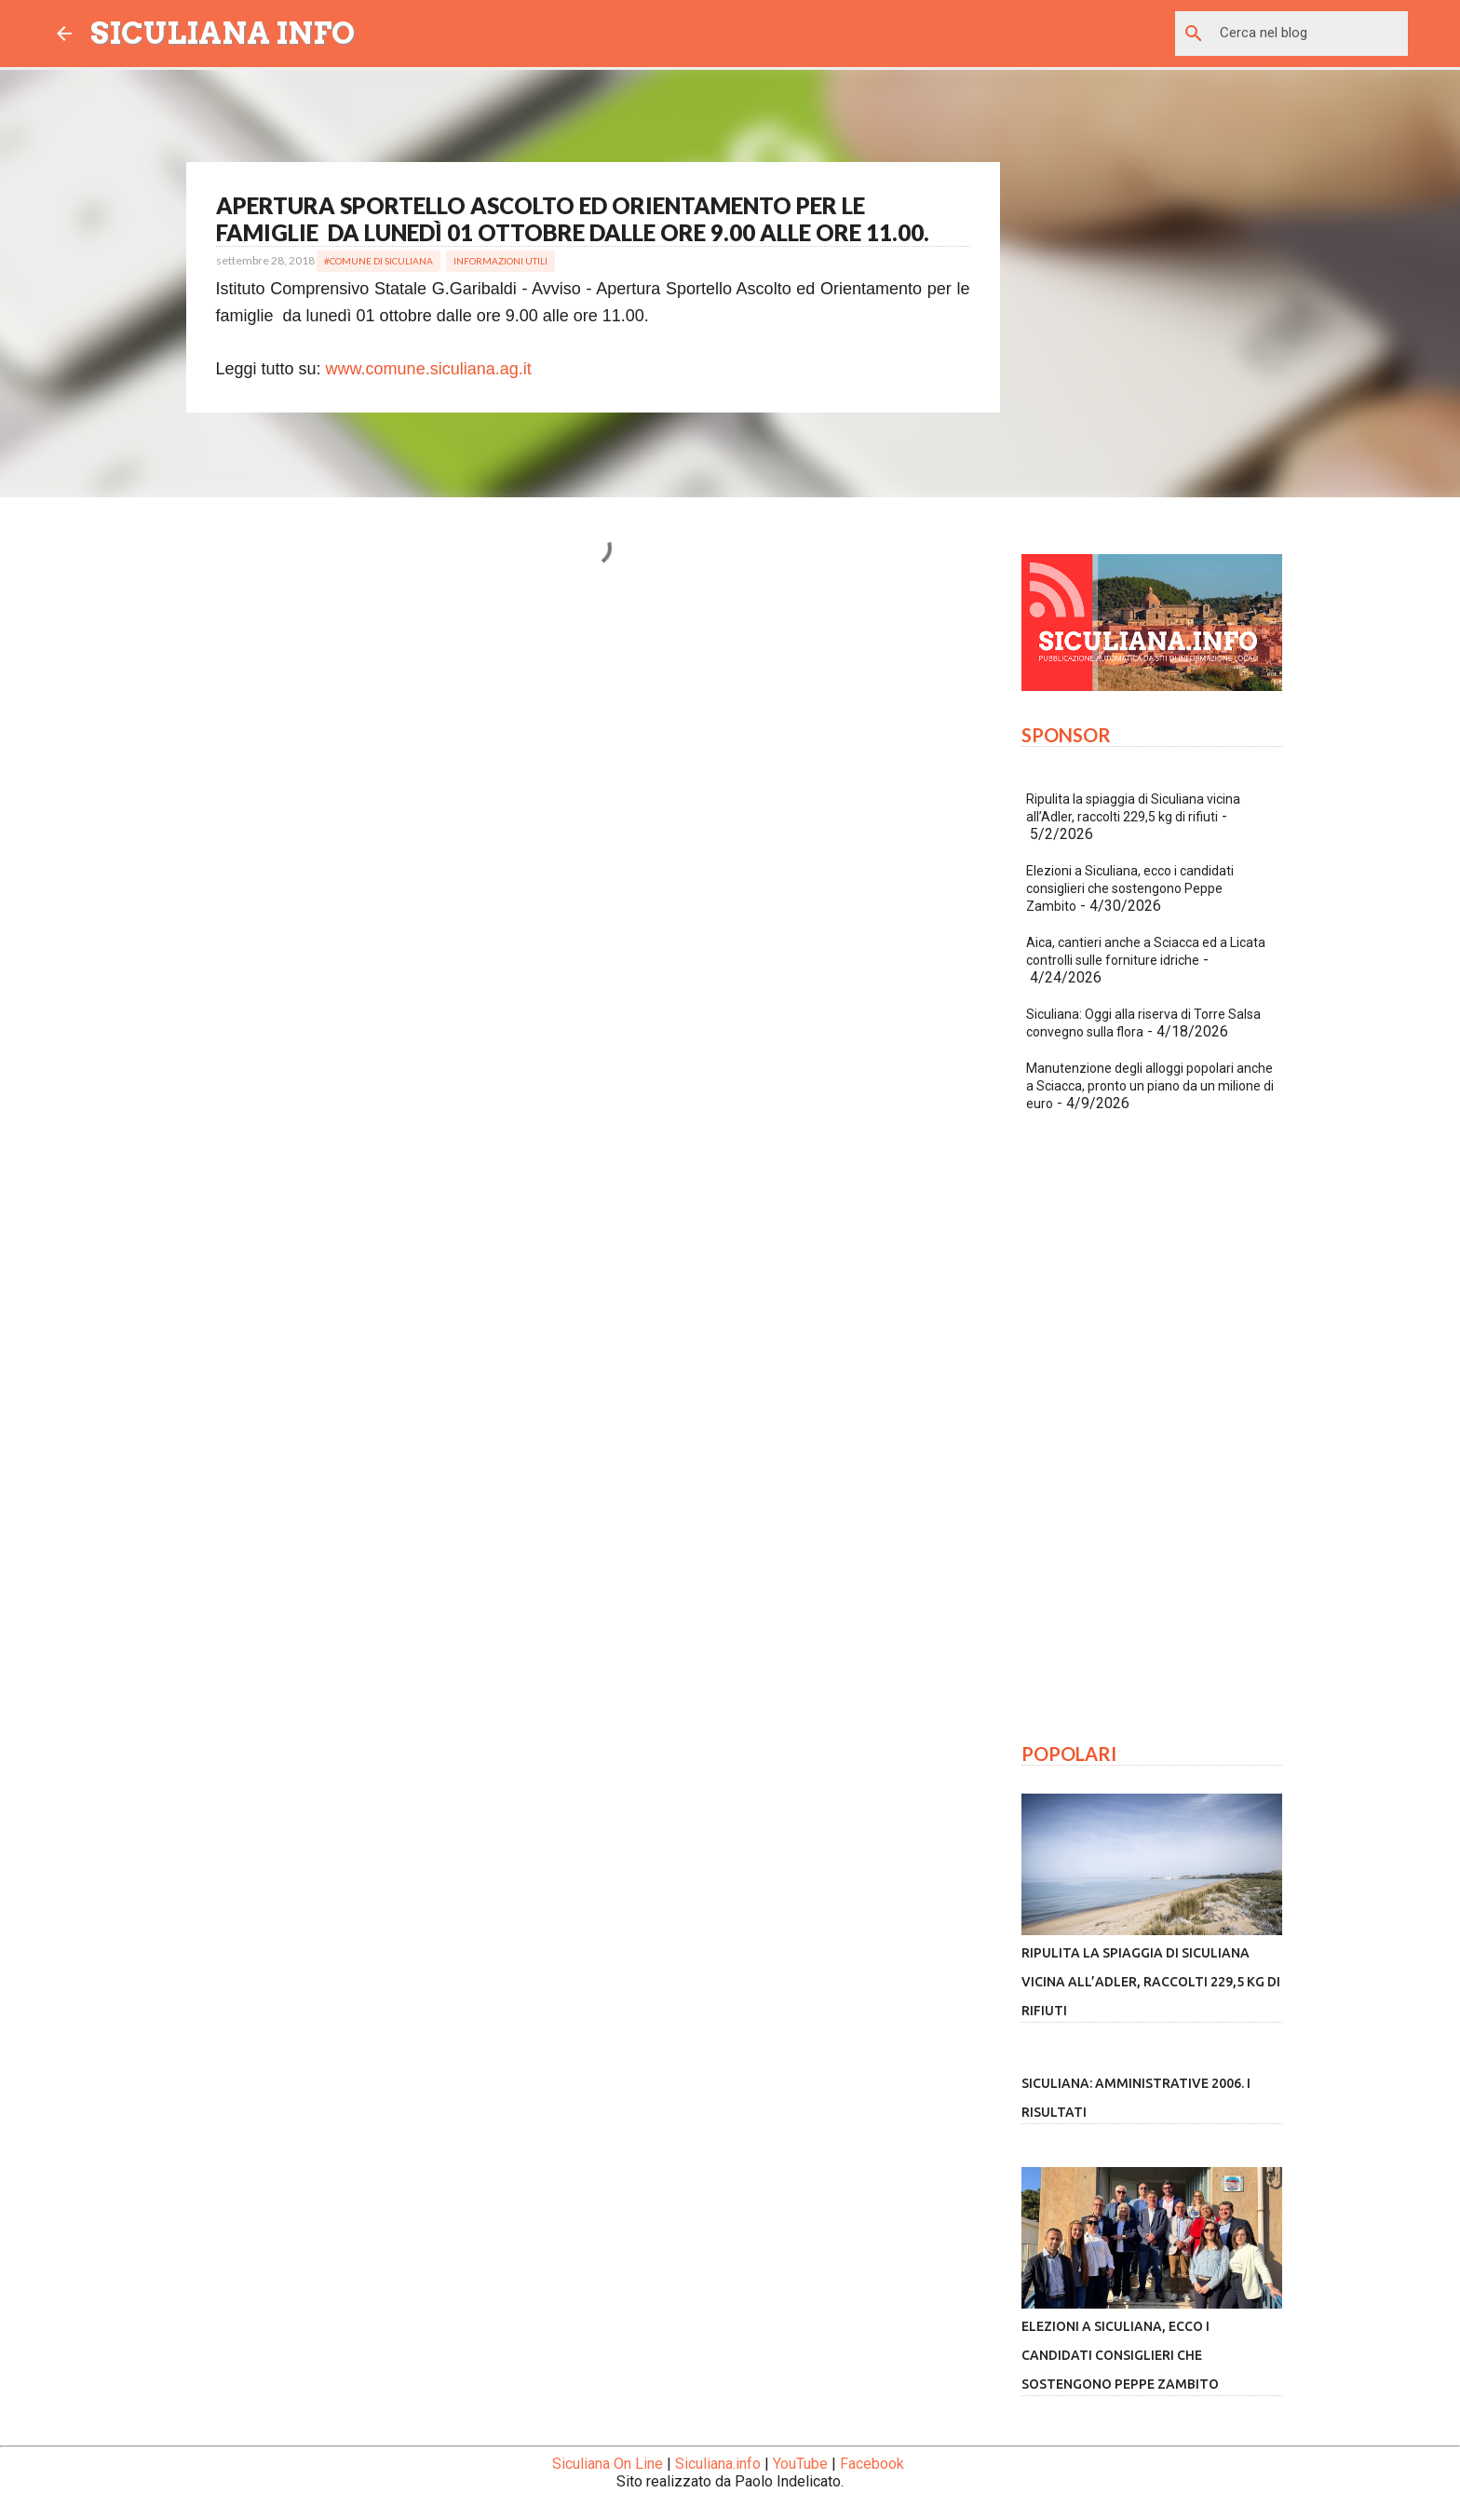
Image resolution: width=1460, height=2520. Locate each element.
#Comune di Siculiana (378, 260)
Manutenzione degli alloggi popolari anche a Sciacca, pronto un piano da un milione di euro (1150, 1086)
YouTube (800, 2464)
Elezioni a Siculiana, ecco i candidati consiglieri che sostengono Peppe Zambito (1130, 888)
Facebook (872, 2464)
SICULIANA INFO (222, 33)
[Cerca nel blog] (1310, 33)
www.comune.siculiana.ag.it (429, 368)
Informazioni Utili (500, 260)
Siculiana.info (718, 2464)
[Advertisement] (593, 782)
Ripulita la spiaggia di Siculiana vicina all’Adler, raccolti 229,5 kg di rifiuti (1150, 1981)
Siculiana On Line (607, 2464)
